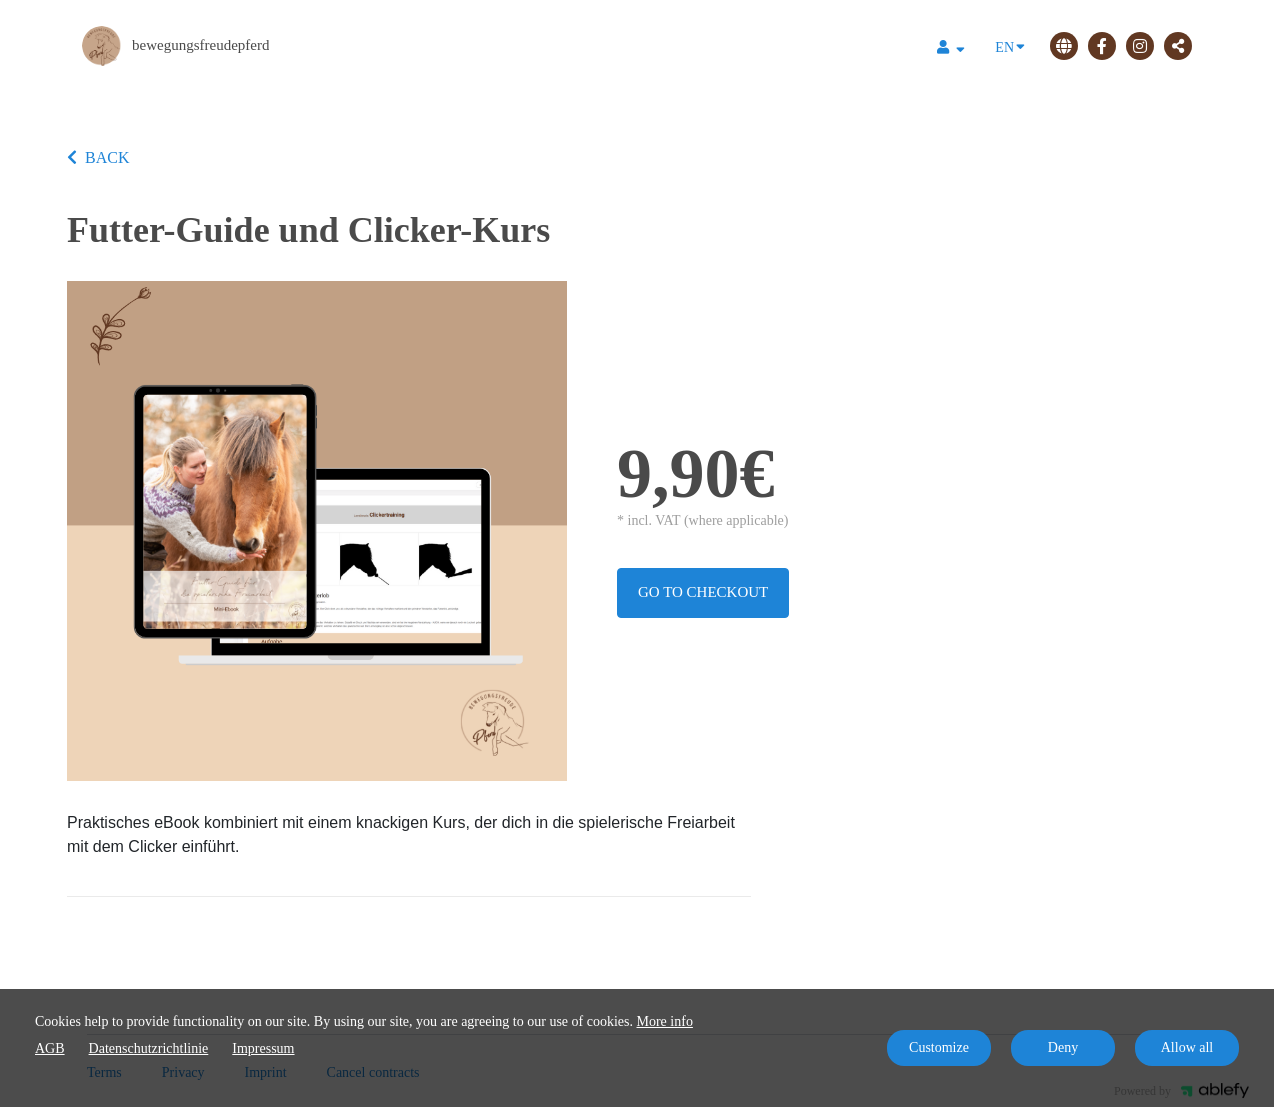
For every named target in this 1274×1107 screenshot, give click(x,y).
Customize (939, 1047)
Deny (1063, 1047)
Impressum (263, 1048)
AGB (50, 1048)
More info (665, 1021)
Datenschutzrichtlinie (149, 1048)
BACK (98, 157)
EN (1010, 46)
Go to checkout (703, 592)
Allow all (1187, 1047)
